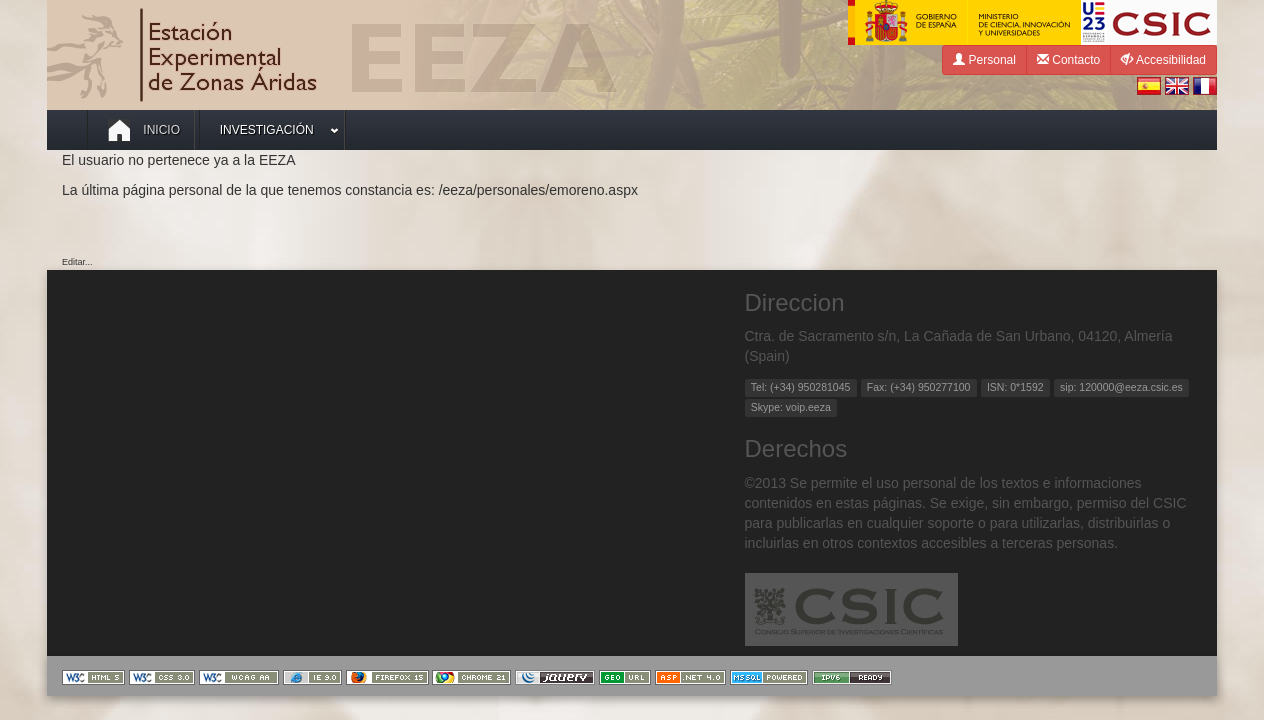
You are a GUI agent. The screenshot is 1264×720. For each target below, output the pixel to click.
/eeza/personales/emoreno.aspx (538, 190)
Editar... (77, 262)
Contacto (1068, 59)
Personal (984, 59)
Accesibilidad (1163, 59)
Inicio (144, 130)
